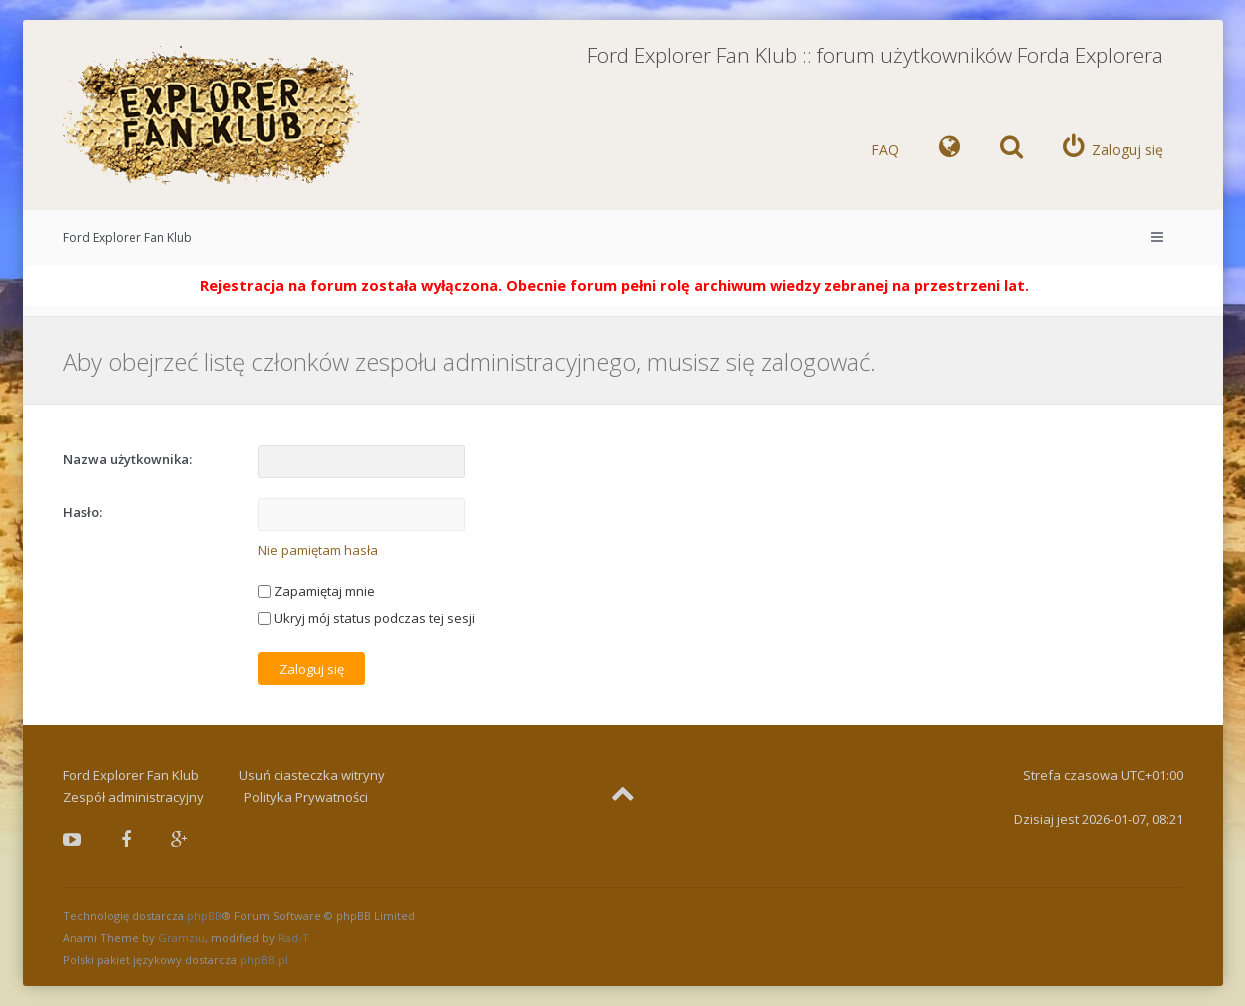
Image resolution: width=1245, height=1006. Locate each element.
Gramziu (181, 937)
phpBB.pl (264, 959)
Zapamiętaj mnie (316, 591)
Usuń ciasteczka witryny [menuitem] (312, 775)
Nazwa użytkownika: (127, 459)
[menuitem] (949, 150)
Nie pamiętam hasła (318, 550)
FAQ (885, 149)
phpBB (204, 915)
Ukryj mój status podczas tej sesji (366, 618)
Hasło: (82, 512)
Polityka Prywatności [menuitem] (306, 797)
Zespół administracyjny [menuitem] (133, 797)
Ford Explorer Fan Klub (127, 237)
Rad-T (293, 937)
